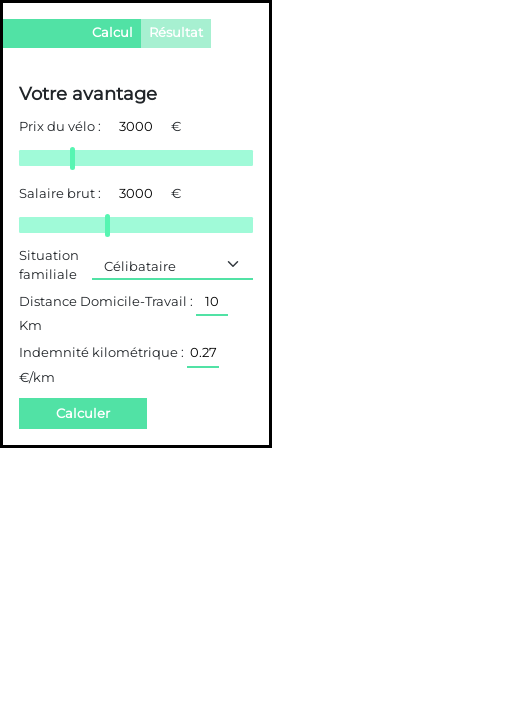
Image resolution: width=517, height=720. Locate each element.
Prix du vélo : (60, 126)
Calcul (112, 32)
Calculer (83, 413)
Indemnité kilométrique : (101, 352)
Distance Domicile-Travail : (106, 301)
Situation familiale (49, 265)
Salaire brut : (60, 193)
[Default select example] (172, 265)
